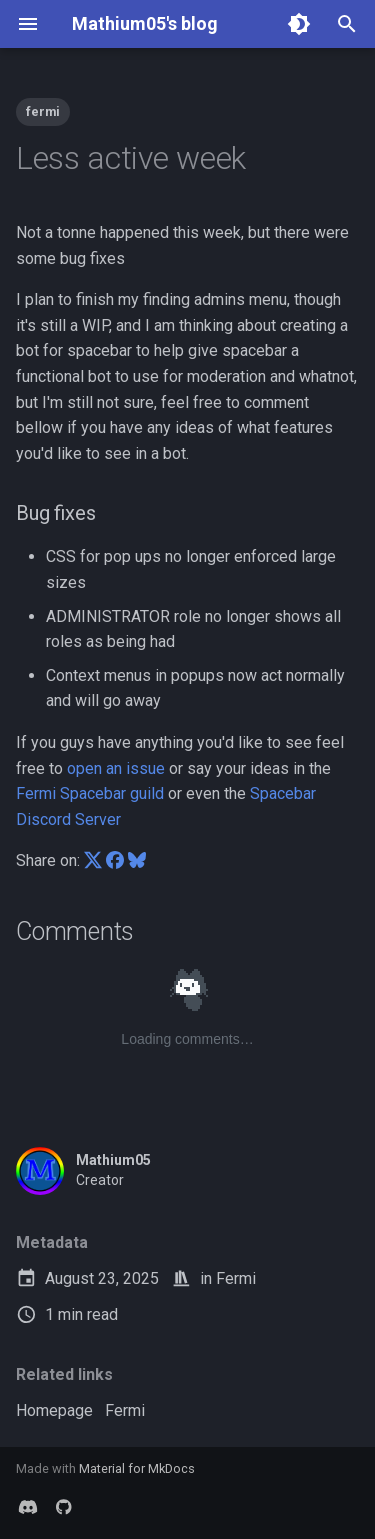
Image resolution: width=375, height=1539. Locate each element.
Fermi (236, 1278)
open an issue (116, 768)
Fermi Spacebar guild (90, 793)
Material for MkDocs (137, 1468)
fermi (43, 111)
